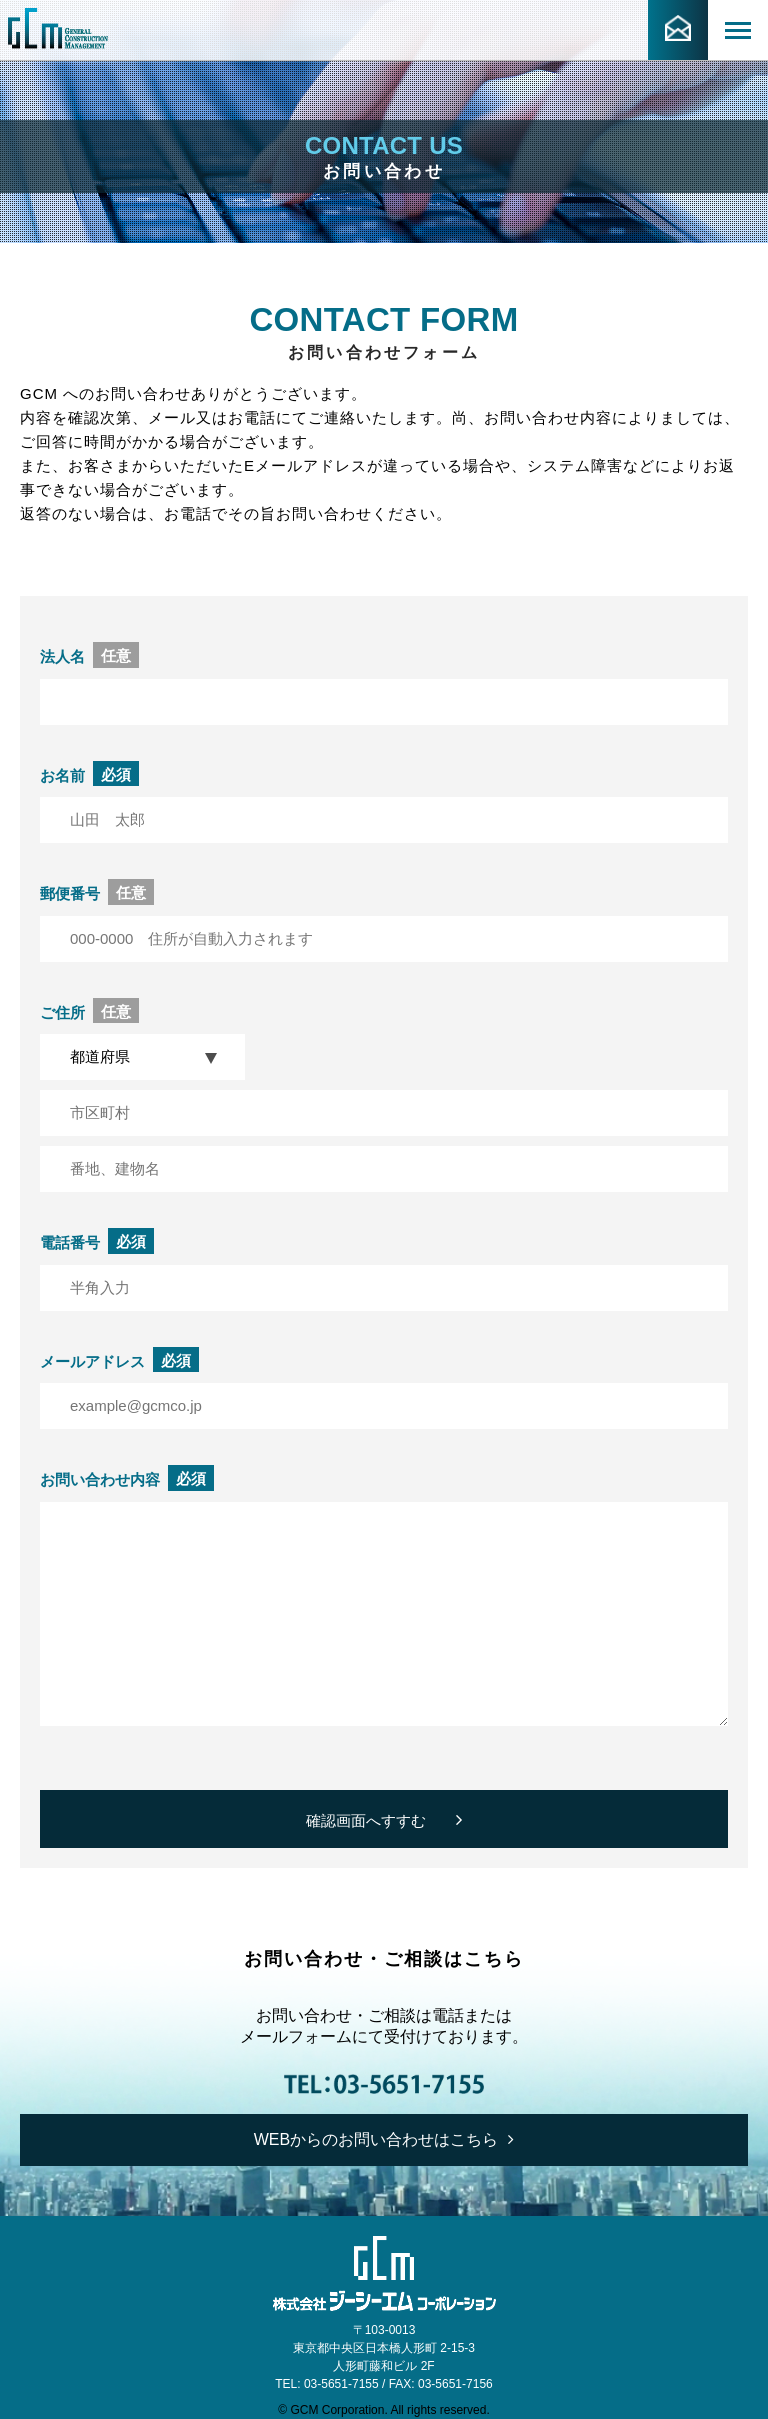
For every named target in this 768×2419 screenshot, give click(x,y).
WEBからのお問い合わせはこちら (384, 2139)
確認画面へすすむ (384, 1820)
